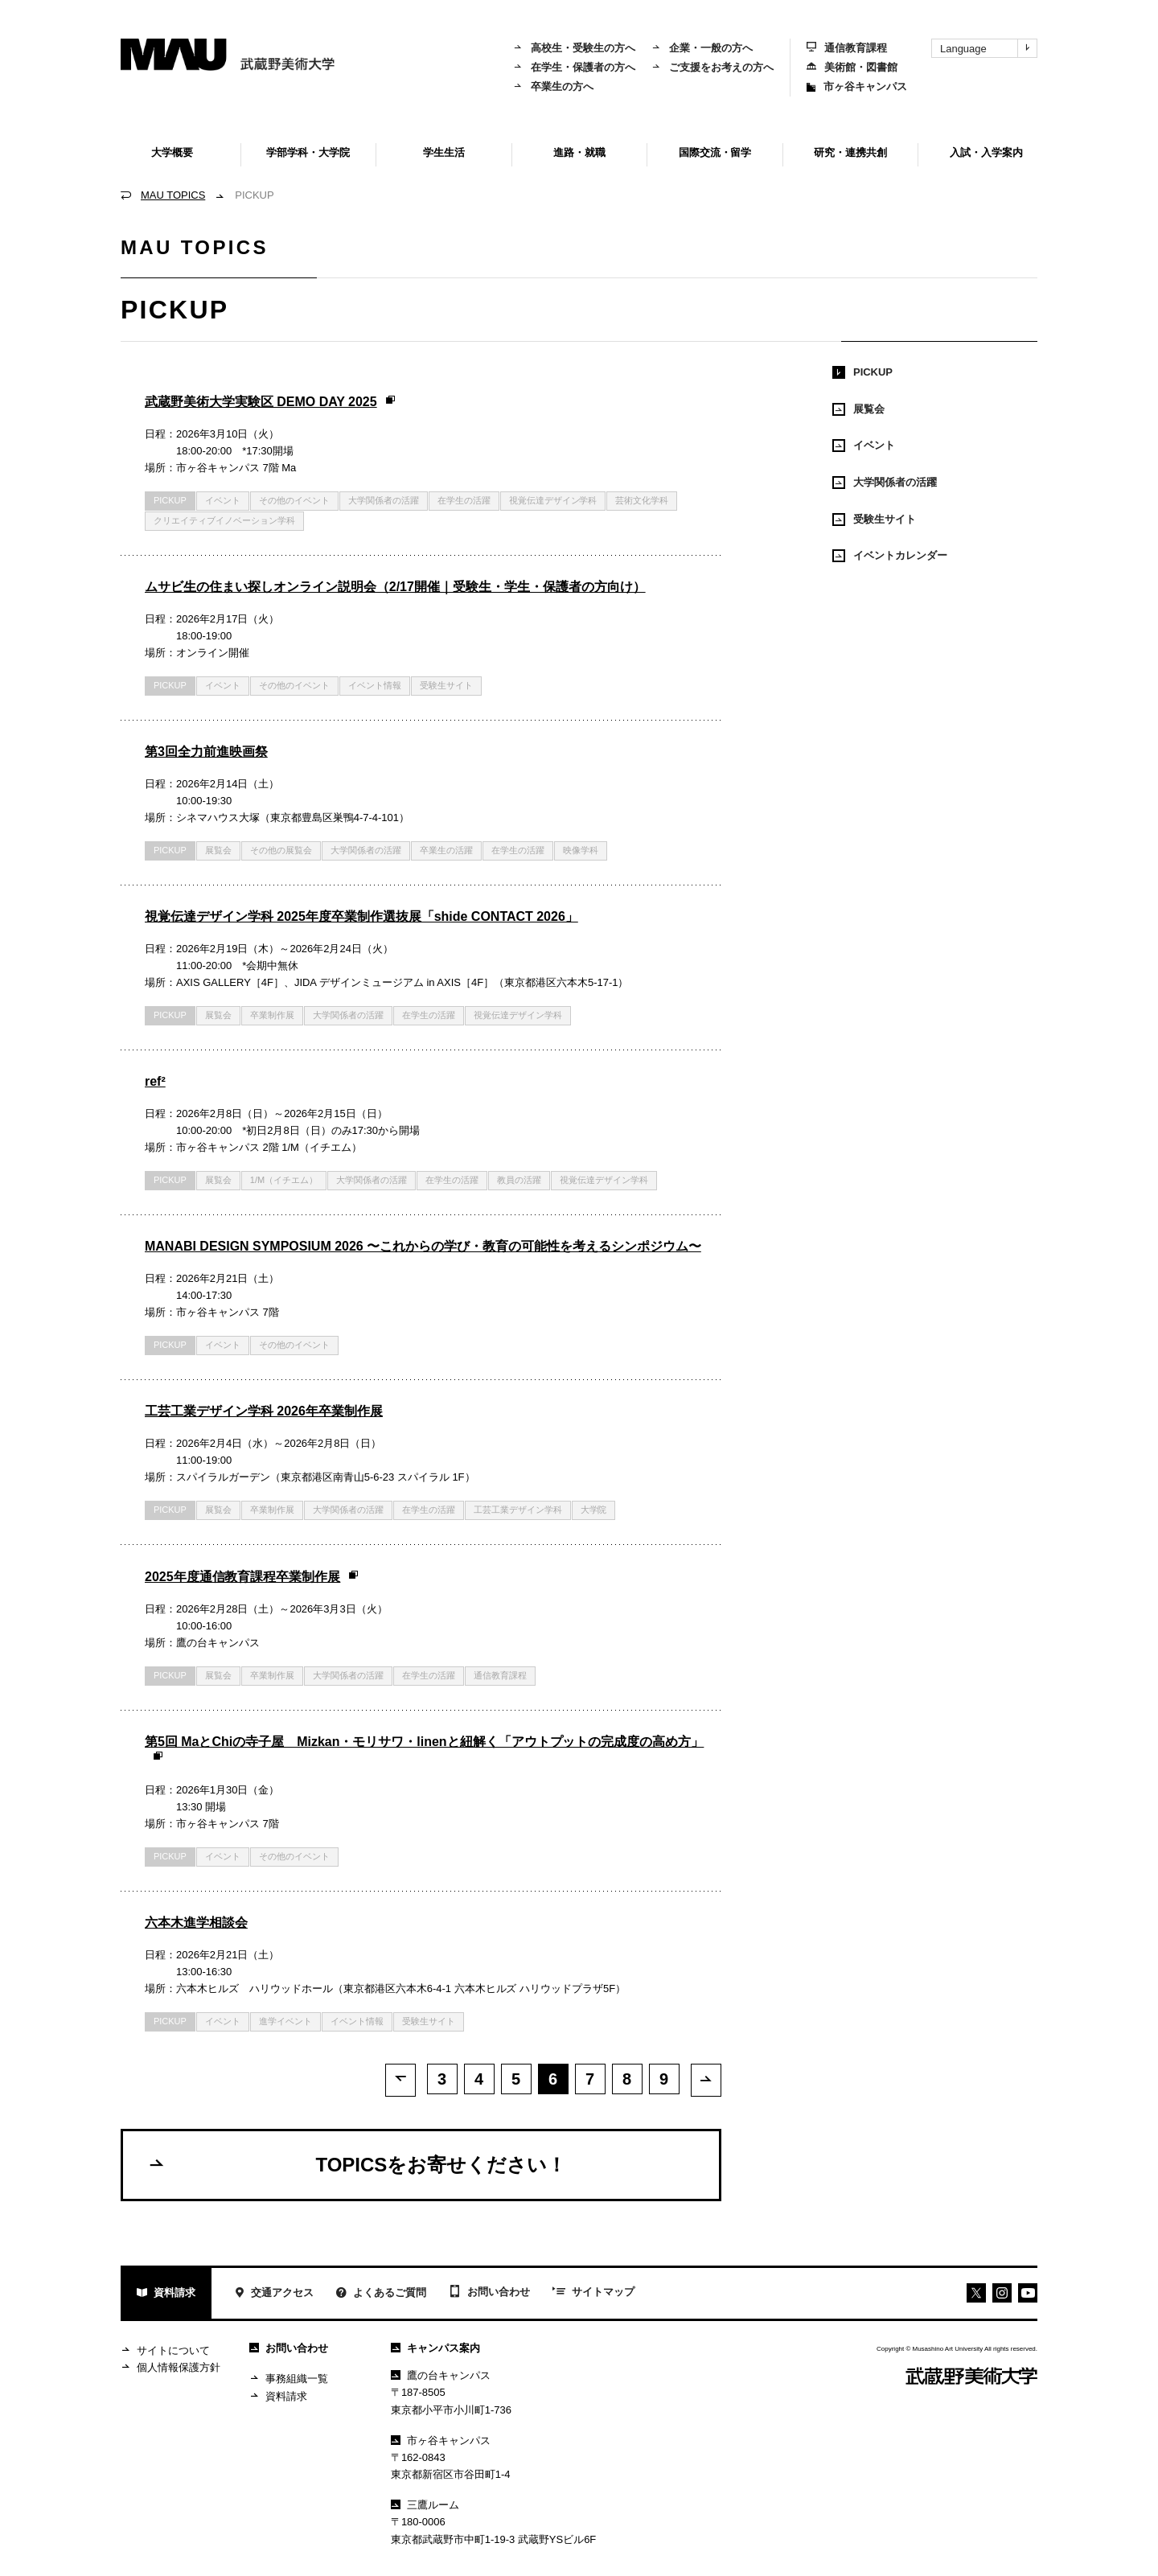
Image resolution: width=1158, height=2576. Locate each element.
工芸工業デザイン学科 (518, 1509)
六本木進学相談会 (196, 1922)
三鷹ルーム (425, 2505)
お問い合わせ (489, 2293)
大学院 (594, 1509)
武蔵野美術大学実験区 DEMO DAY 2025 (270, 402)
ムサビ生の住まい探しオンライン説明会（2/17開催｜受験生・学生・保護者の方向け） (395, 587)
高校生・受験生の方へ (574, 48)
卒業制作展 (272, 1015)
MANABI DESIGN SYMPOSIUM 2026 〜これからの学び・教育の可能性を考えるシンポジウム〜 (423, 1246)
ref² (155, 1081)
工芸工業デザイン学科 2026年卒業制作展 (264, 1411)
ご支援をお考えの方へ (712, 67)
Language (988, 48)
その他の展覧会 (281, 850)
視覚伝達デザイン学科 (553, 500)
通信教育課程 (847, 48)
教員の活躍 (519, 1180)
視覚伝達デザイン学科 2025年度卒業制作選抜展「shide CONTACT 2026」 (361, 916)
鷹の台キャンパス (441, 2375)
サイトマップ (593, 2292)
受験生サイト (446, 685)
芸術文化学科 (641, 500)
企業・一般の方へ (702, 48)
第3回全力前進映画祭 (206, 751)
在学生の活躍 (464, 500)
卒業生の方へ (553, 86)
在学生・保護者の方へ (574, 67)
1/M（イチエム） (284, 1180)
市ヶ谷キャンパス (857, 86)
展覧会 (218, 850)
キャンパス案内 (435, 2348)
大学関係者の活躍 (383, 500)
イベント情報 (374, 685)
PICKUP (862, 372)
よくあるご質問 (381, 2294)
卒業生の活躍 (446, 850)
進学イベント (285, 2021)
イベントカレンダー (889, 555)
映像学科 (580, 850)
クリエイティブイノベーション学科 (224, 520)
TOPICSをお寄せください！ (356, 2164)
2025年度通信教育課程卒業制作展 (252, 1577)
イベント (222, 500)
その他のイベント (294, 500)
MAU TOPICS (173, 195)
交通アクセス (274, 2294)
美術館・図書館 (852, 67)
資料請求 (166, 2294)
